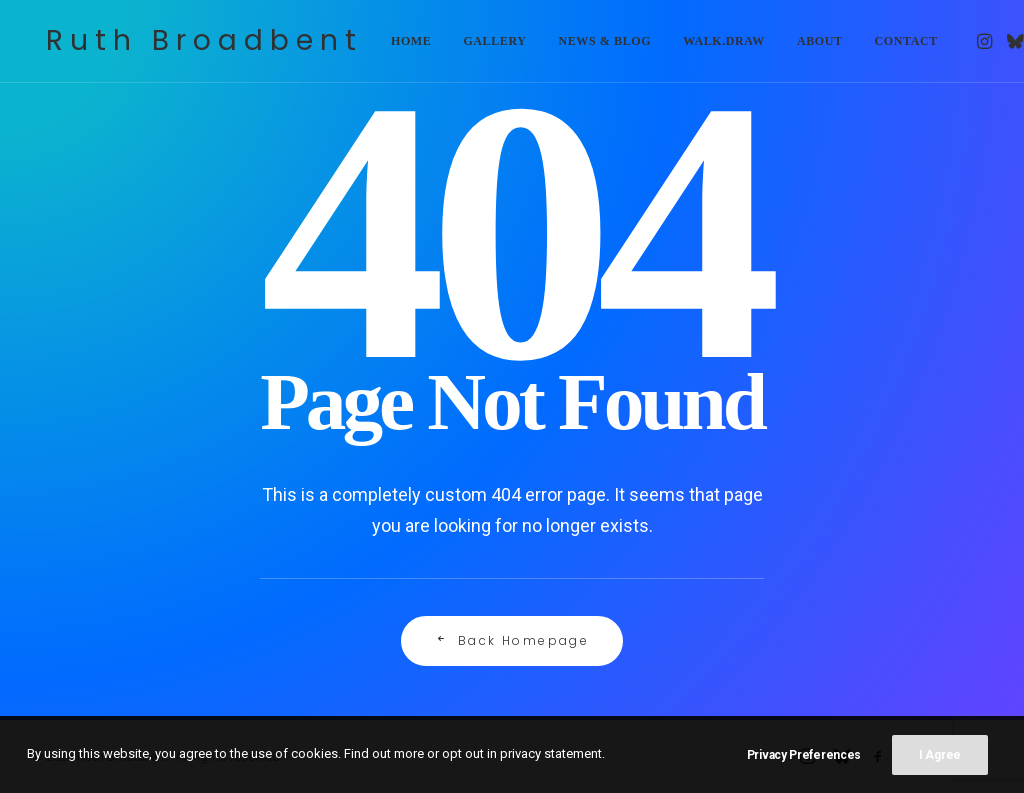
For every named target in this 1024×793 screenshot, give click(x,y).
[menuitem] (395, 42)
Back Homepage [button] (512, 640)
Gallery (478, 42)
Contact (890, 42)
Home (395, 42)
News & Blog (589, 42)
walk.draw (708, 42)
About (804, 42)
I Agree (940, 755)
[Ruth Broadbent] (196, 42)
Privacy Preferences (804, 755)
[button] (970, 42)
